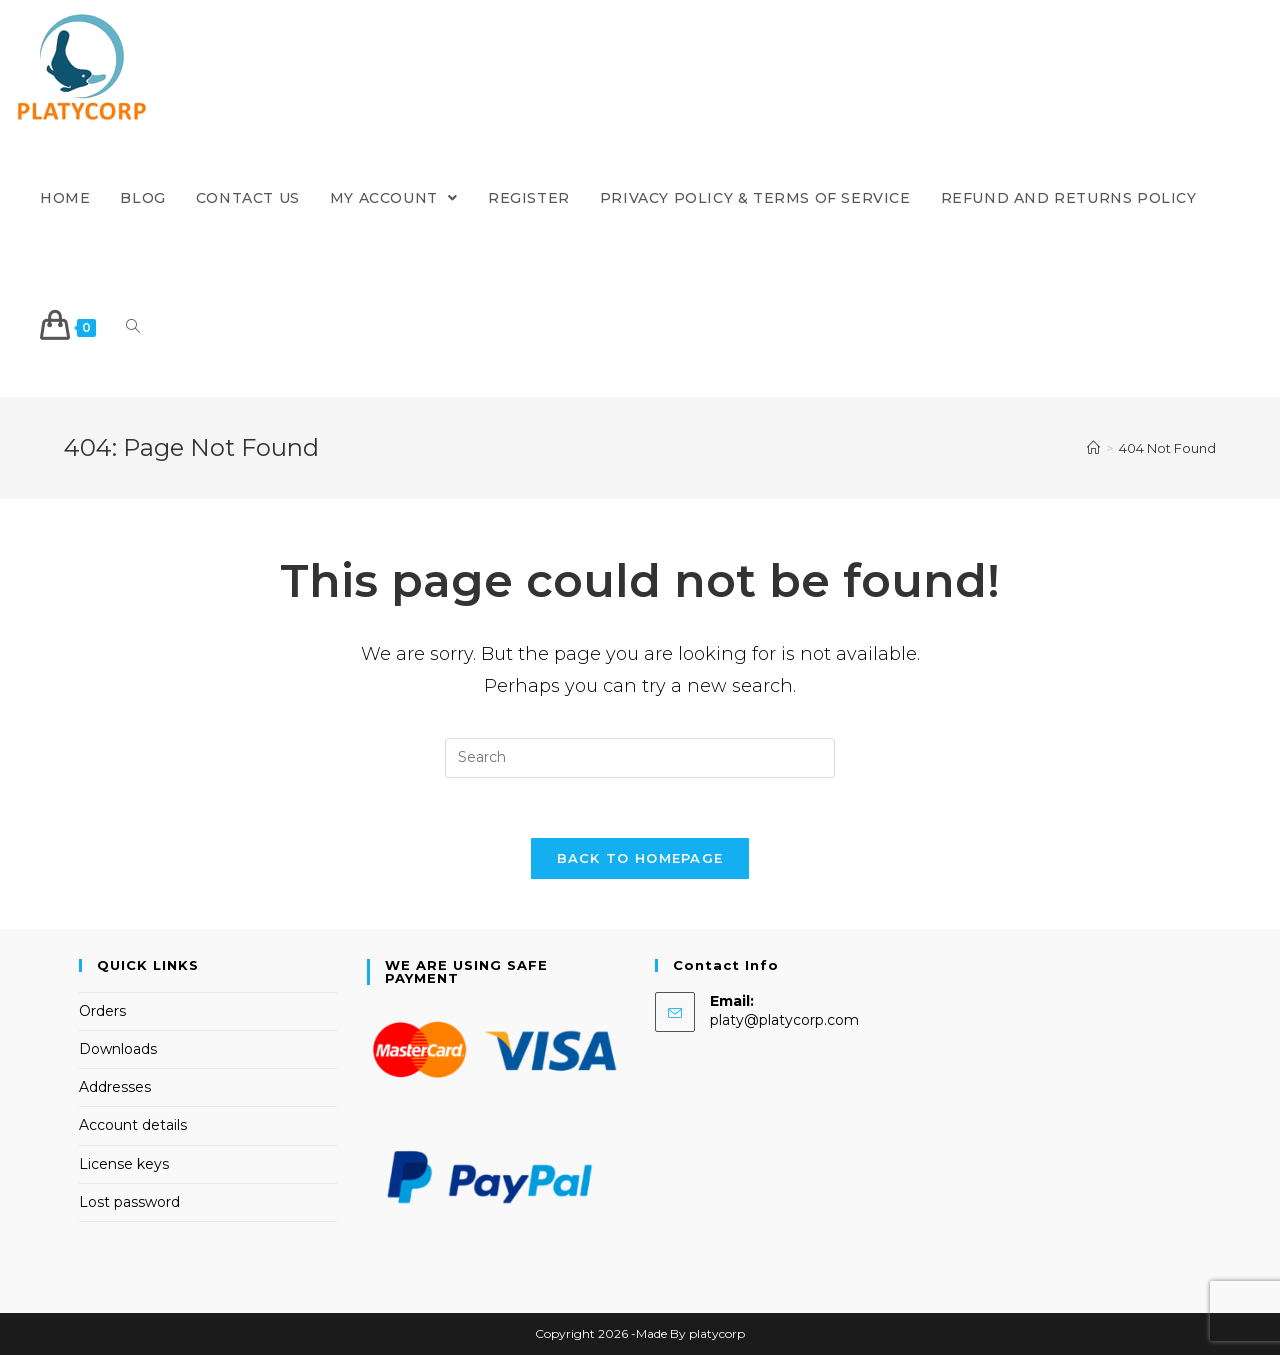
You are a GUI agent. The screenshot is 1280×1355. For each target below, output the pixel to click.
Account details (133, 1125)
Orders (102, 1011)
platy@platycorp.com (784, 1020)
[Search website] (133, 327)
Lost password (129, 1202)
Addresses (115, 1087)
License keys (124, 1164)
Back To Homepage (640, 858)
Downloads (118, 1049)
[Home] (1093, 448)
